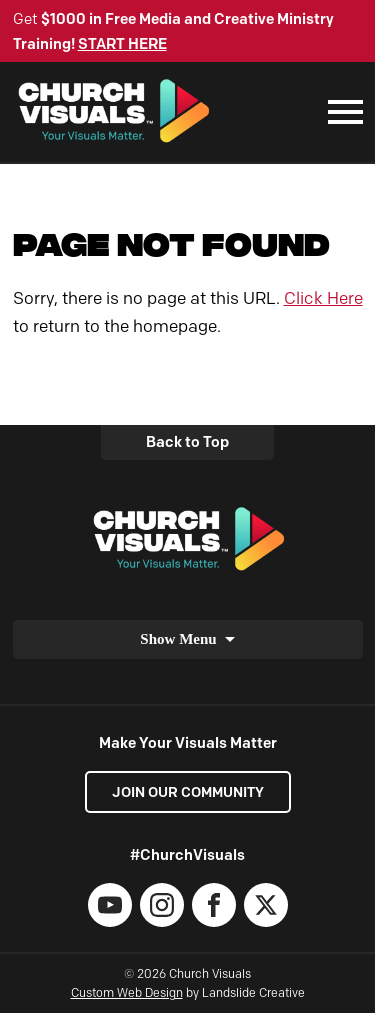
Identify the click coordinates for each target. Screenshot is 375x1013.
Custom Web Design (127, 992)
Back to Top (187, 442)
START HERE (122, 44)
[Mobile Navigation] (341, 112)
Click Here (323, 298)
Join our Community (188, 792)
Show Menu (178, 639)
